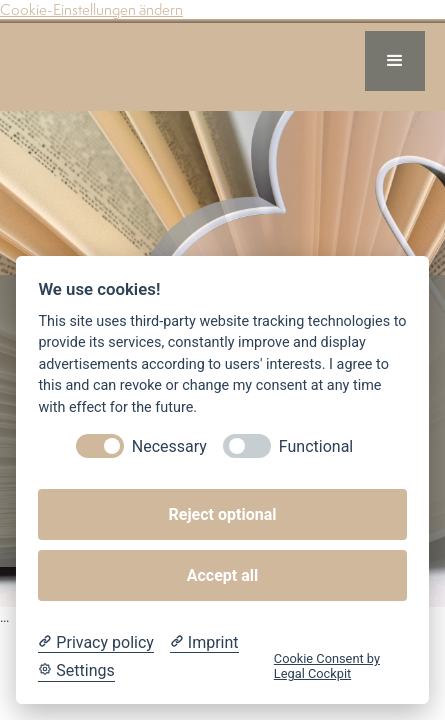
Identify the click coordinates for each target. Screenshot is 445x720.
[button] (395, 61)
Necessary (169, 446)
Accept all (222, 575)
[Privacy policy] (95, 643)
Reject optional (223, 514)
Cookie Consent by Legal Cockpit (327, 666)
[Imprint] (204, 643)
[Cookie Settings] (76, 671)
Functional (316, 446)
